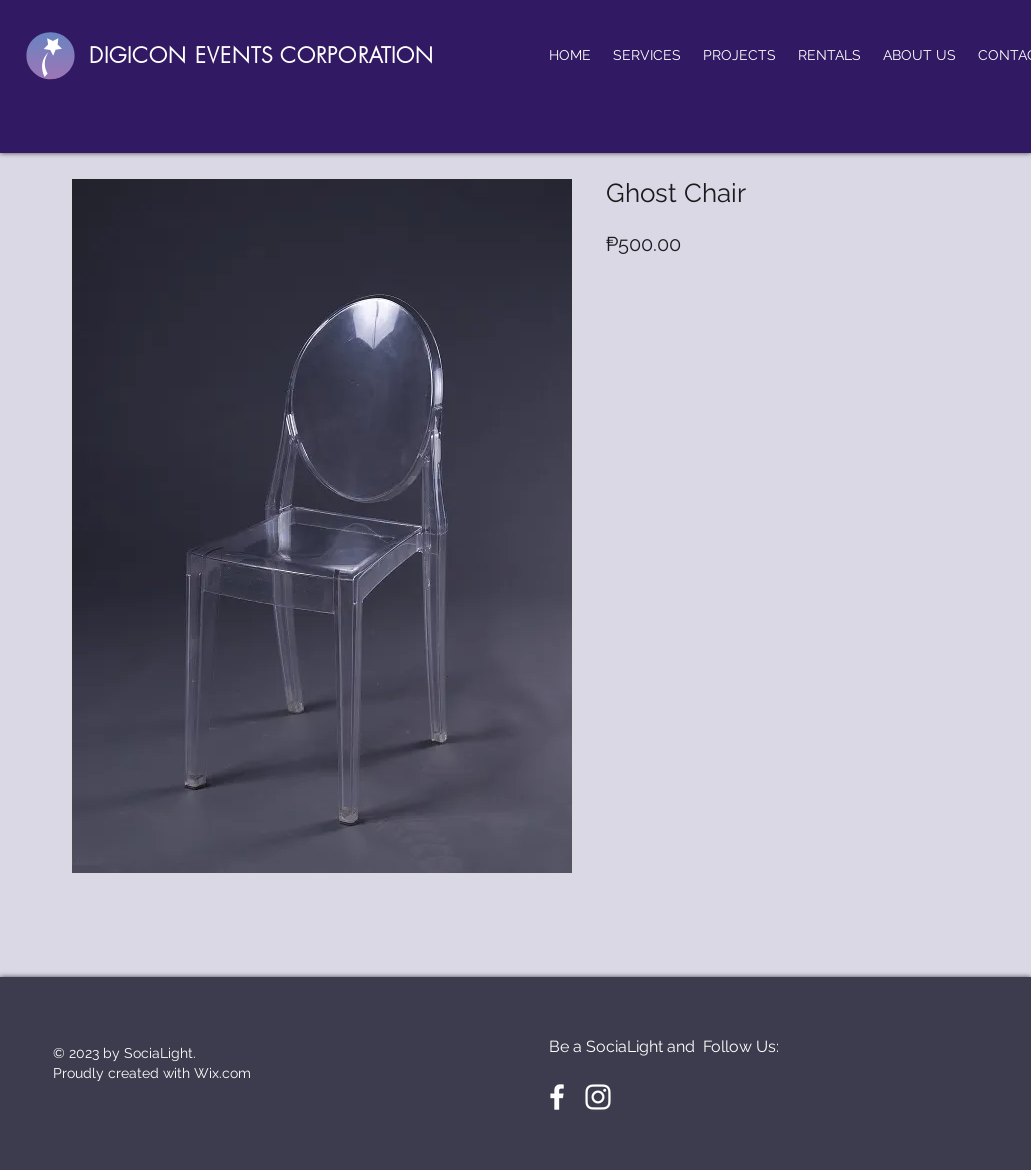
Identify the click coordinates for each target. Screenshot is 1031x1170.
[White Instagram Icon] (598, 1097)
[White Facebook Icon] (557, 1097)
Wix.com (222, 1073)
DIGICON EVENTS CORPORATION (261, 55)
